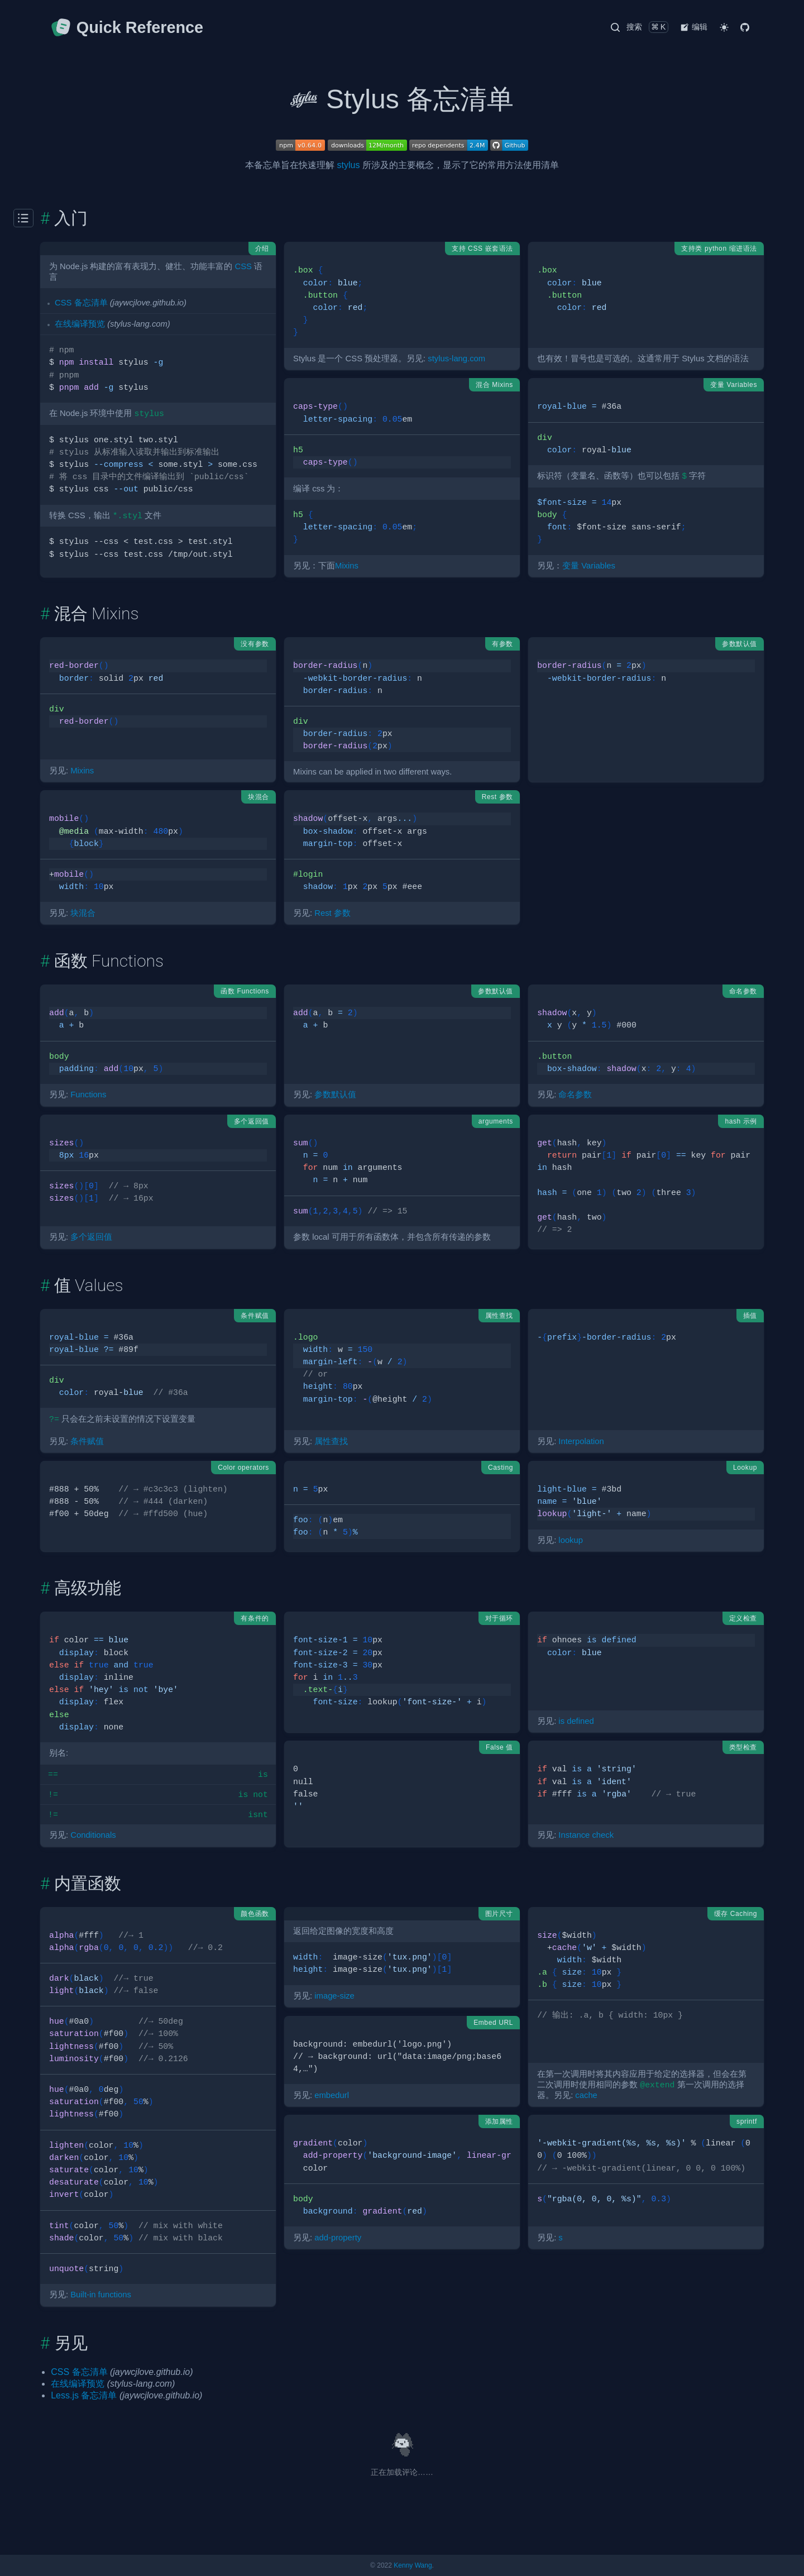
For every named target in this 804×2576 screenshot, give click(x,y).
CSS (243, 266)
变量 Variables (588, 565)
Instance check (586, 1835)
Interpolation (581, 1441)
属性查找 (331, 1441)
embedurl (331, 2095)
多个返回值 (91, 1236)
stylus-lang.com (456, 358)
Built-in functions (100, 2294)
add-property (337, 2237)
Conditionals (93, 1835)
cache (586, 2095)
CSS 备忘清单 (81, 302)
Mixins (346, 565)
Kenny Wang (413, 2565)
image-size (334, 1995)
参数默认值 (335, 1094)
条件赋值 (87, 1441)
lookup (570, 1540)
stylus (348, 165)
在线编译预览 (80, 323)
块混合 (82, 913)
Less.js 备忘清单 (84, 2395)
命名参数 (575, 1094)
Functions (88, 1094)
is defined (576, 1721)
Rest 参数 (332, 913)
